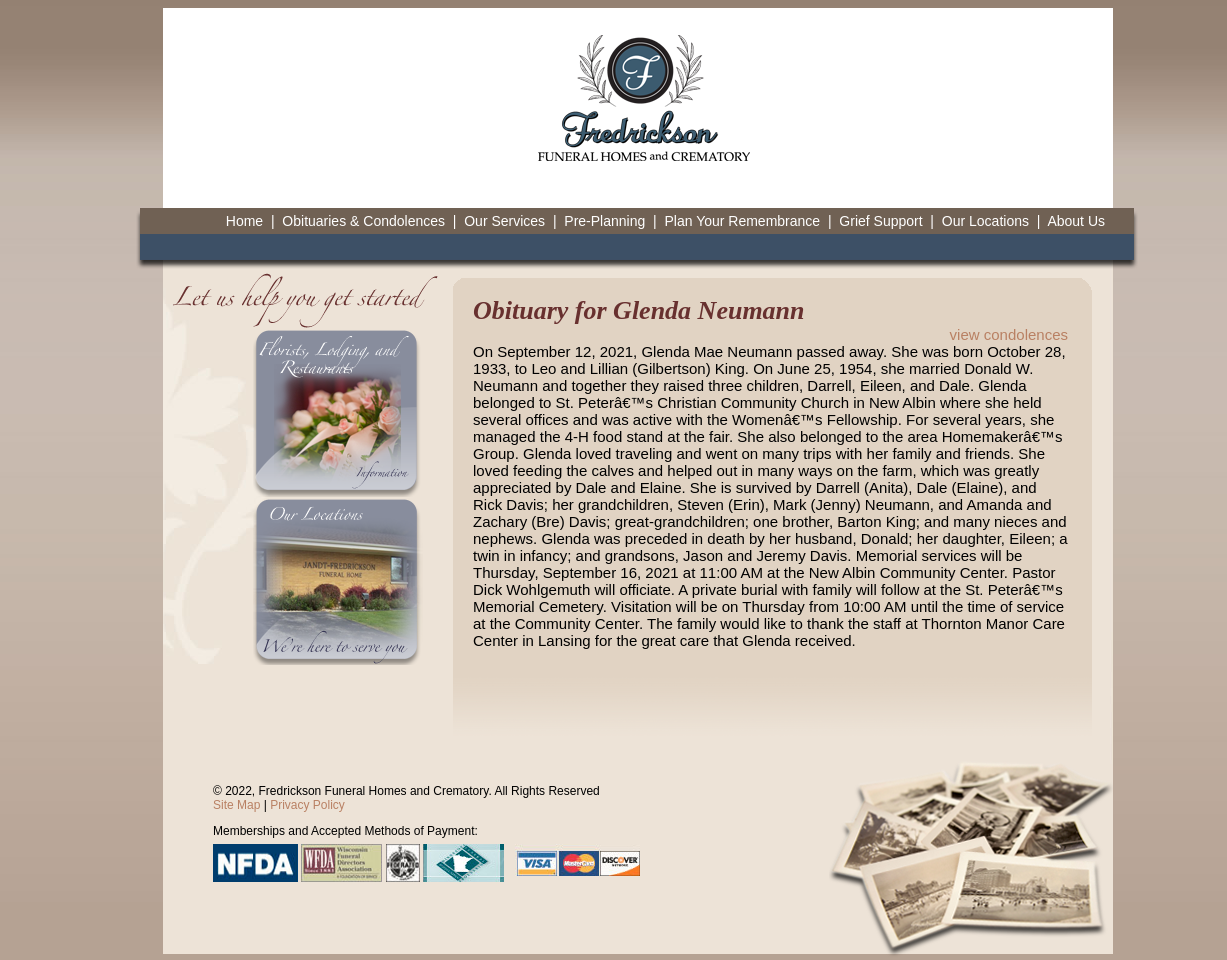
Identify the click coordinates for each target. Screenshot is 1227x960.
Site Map (236, 805)
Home (244, 221)
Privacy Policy (307, 805)
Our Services (504, 221)
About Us (1076, 221)
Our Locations (985, 221)
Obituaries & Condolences (363, 221)
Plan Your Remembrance (742, 221)
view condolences (1009, 334)
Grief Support (880, 221)
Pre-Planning (604, 221)
